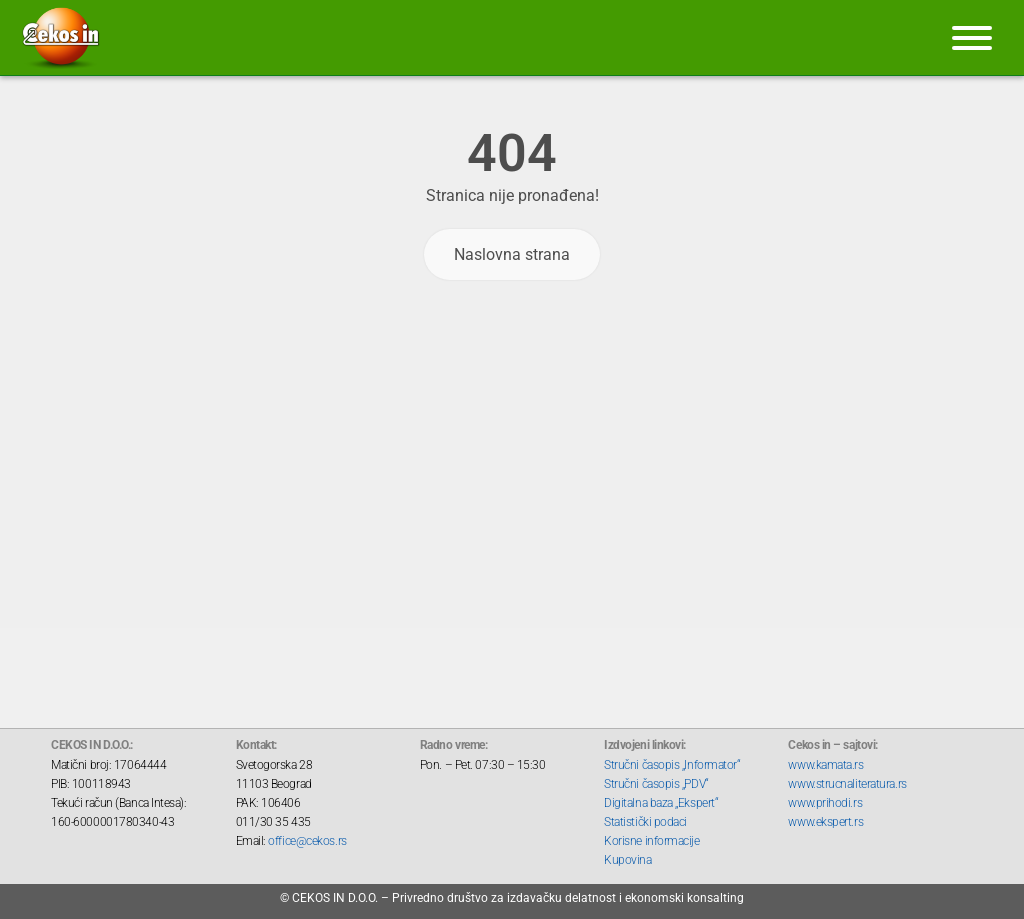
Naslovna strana (512, 254)
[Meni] (972, 38)
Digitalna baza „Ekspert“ (661, 803)
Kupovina (627, 860)
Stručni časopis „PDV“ (656, 784)
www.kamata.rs (825, 765)
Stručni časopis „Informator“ (672, 765)
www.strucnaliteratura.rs (847, 784)
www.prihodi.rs (825, 803)
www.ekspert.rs (825, 822)
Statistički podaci (645, 822)
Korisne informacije (651, 841)
